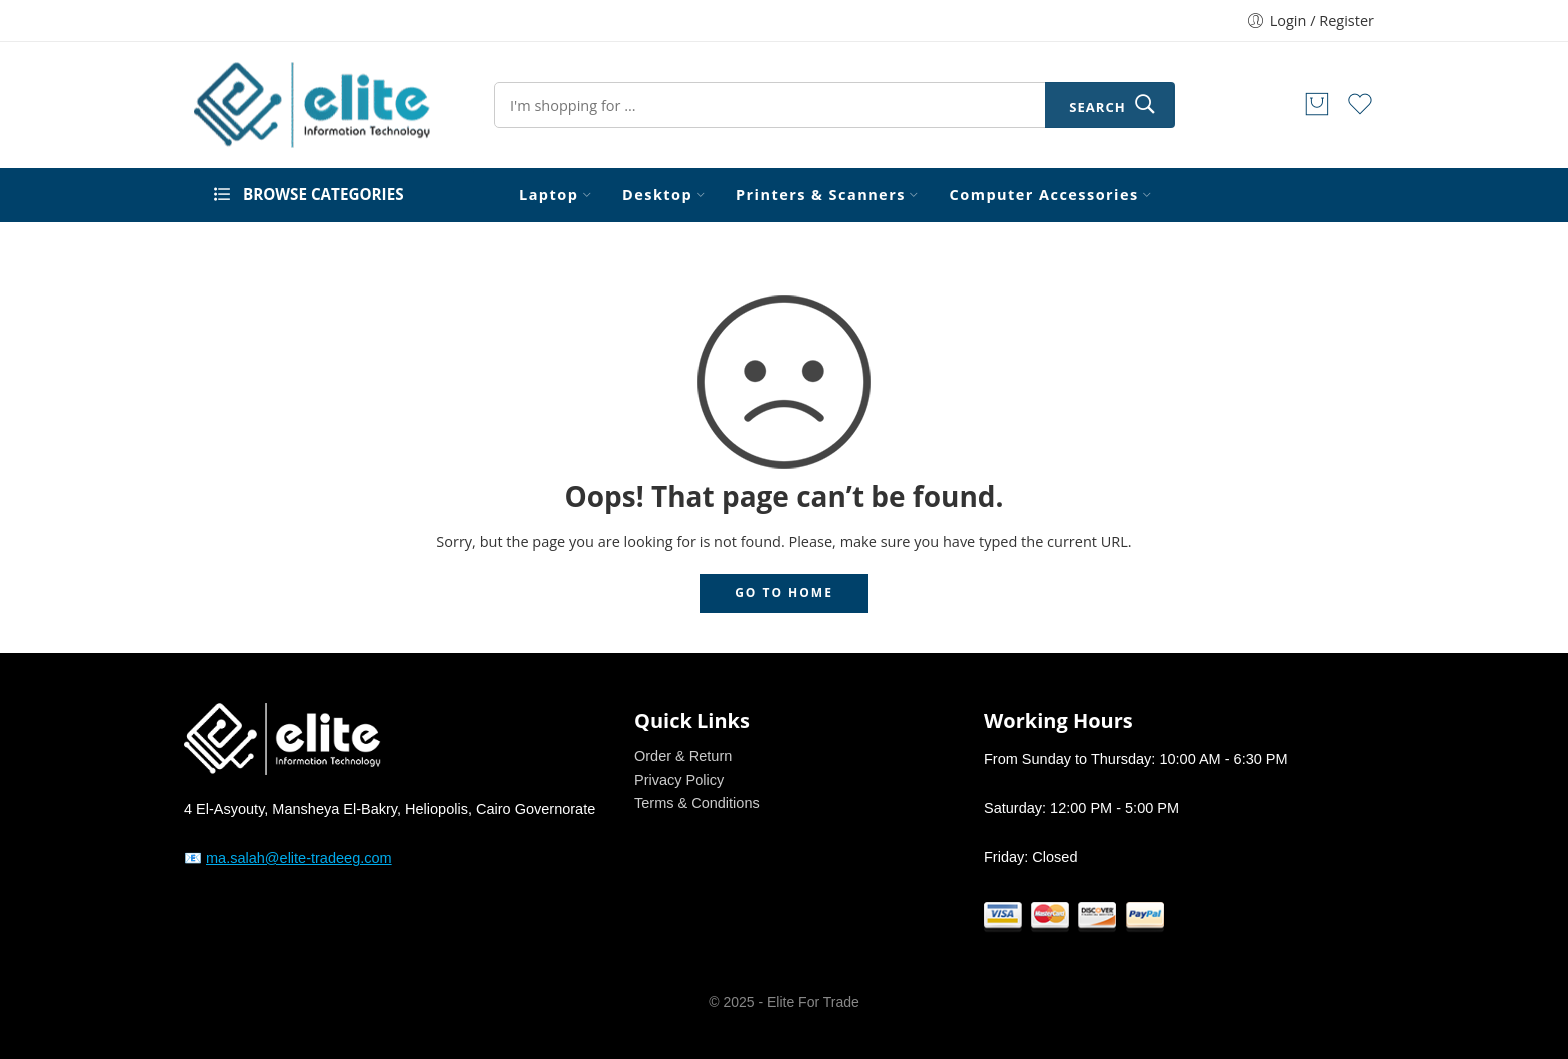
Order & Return (683, 756)
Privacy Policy (679, 780)
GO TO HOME (784, 592)
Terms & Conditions (697, 803)
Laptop (548, 195)
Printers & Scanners (821, 195)
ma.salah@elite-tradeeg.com (299, 858)
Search (1097, 107)
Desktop (657, 195)
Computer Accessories (1044, 195)
